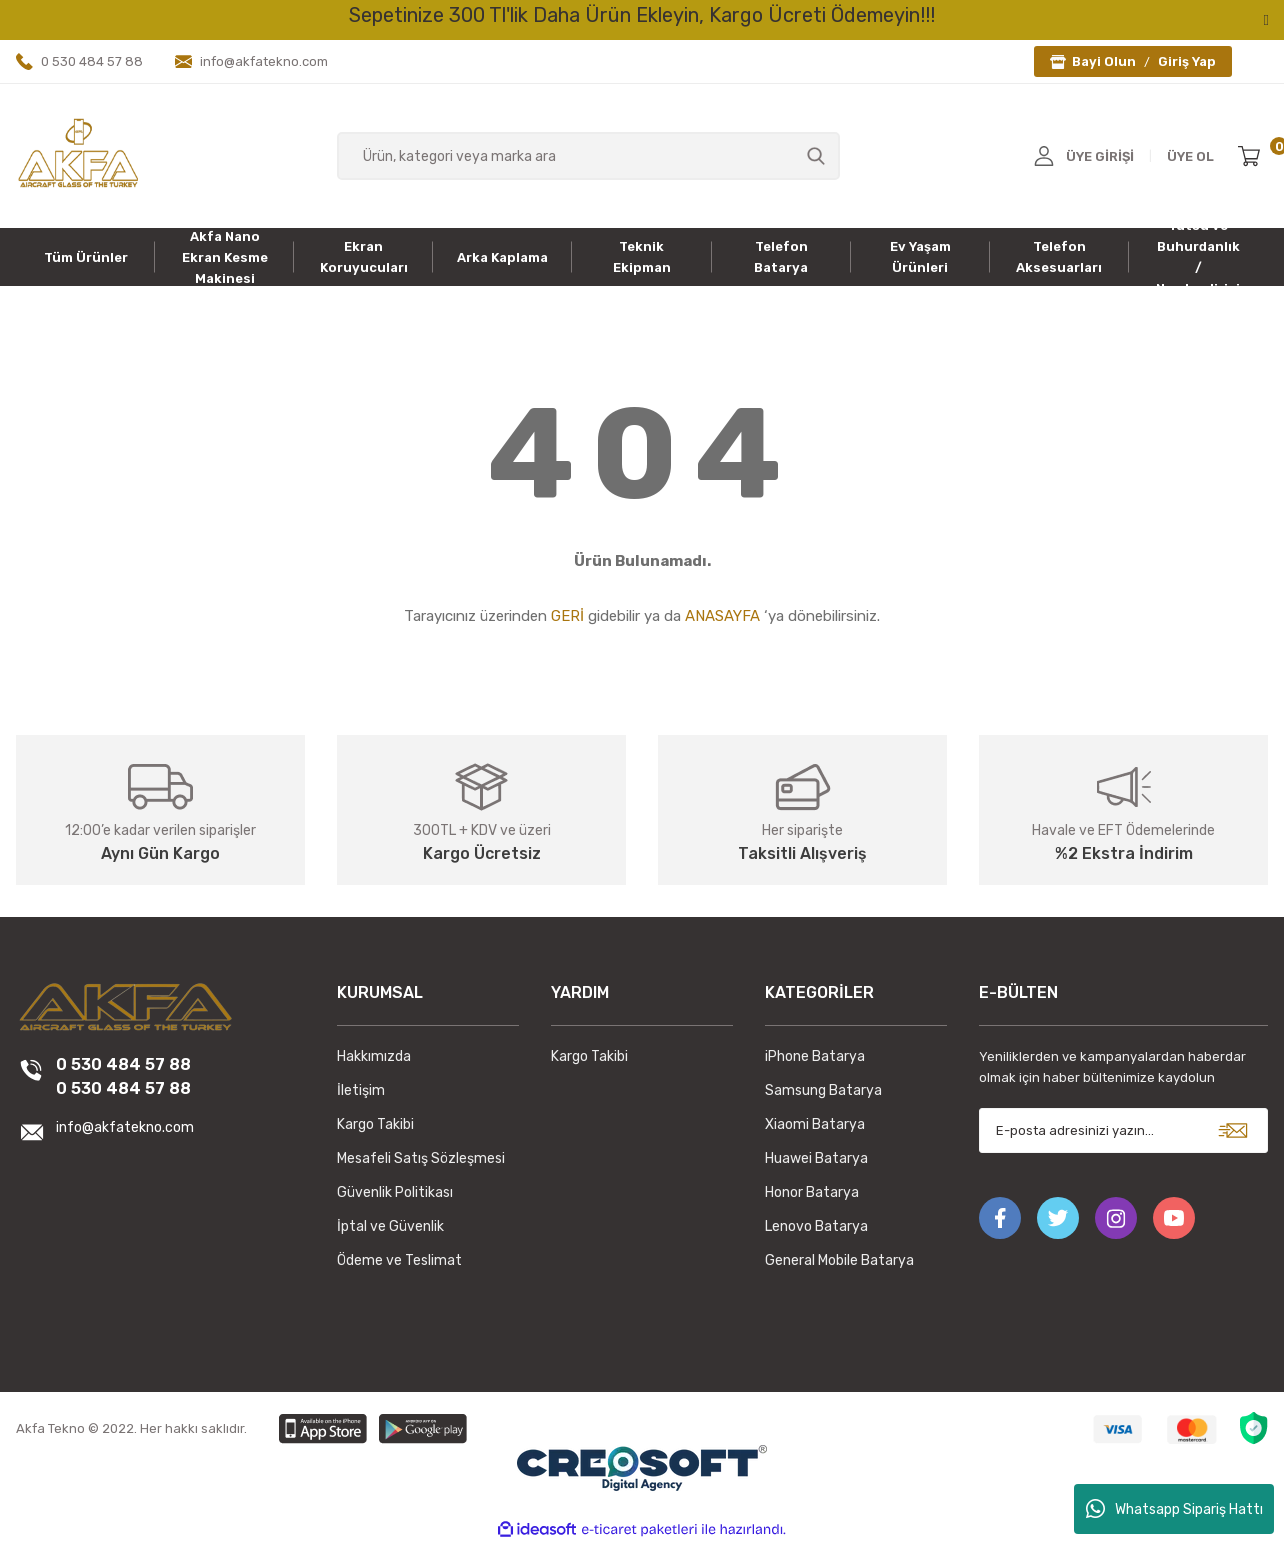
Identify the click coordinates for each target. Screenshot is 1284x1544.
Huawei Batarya (816, 1158)
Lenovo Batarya (816, 1226)
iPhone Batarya (815, 1056)
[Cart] (1253, 156)
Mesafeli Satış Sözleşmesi (421, 1158)
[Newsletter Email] (1123, 1130)
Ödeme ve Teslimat (399, 1260)
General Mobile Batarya (839, 1260)
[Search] (588, 156)
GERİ (567, 616)
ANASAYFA (722, 616)
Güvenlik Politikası (395, 1192)
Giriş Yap (1187, 61)
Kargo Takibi (375, 1124)
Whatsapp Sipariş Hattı (1174, 1509)
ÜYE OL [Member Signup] (1190, 156)
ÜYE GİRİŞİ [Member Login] (1100, 156)
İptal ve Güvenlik (390, 1226)
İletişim (361, 1090)
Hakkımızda (374, 1056)
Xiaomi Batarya (815, 1124)
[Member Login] (1044, 156)
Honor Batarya (812, 1192)
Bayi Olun (1104, 61)
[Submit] (1233, 1130)
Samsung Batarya (823, 1090)
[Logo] (78, 155)
